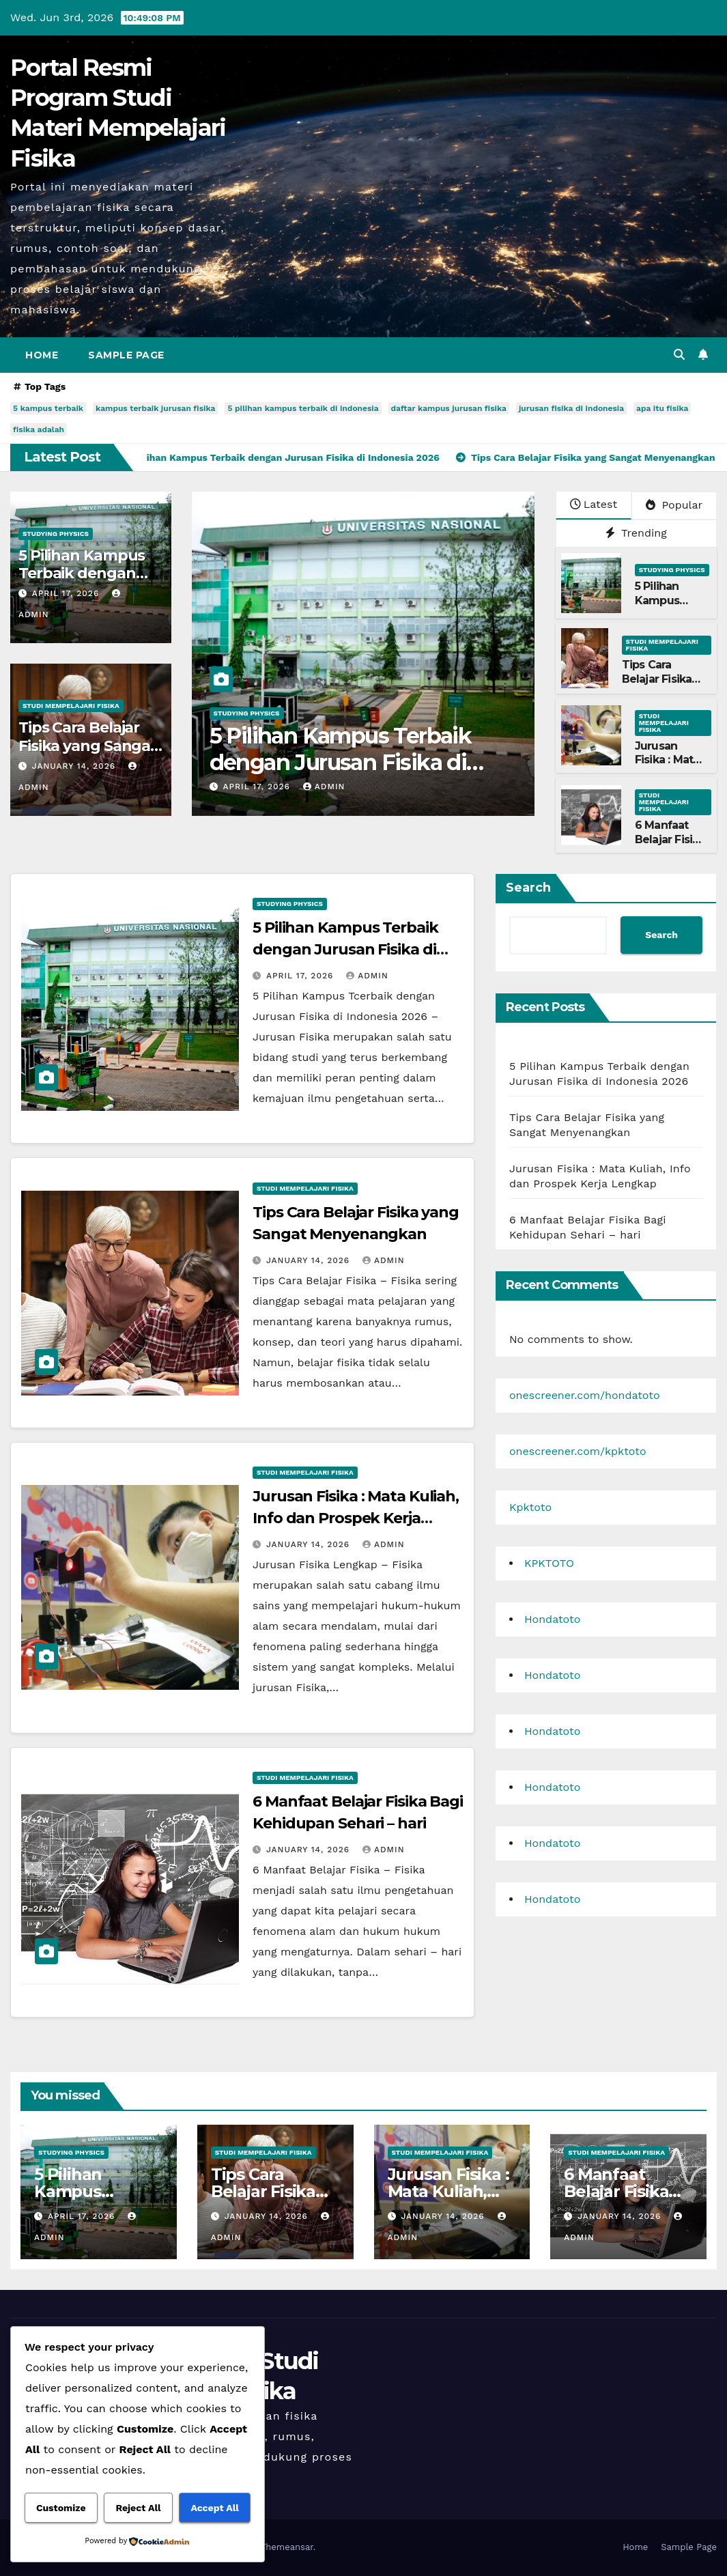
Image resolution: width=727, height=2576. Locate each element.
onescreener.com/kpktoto (577, 1451)
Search (528, 887)
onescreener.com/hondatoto (584, 1395)
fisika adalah (38, 429)
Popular (674, 504)
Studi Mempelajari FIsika (71, 705)
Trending (636, 532)
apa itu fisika (662, 408)
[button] (679, 354)
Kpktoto (530, 1507)
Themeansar (287, 2547)
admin (324, 786)
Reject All (137, 2507)
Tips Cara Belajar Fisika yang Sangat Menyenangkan (87, 745)
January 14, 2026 (75, 766)
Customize (61, 2507)
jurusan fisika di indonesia (571, 408)
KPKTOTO (549, 1563)
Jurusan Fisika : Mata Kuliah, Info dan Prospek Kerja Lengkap (356, 1518)
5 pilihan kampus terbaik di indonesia (302, 408)
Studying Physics (56, 533)
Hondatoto (552, 1619)
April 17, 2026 (67, 593)
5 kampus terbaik (48, 408)
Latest (593, 504)
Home (41, 355)
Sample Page (126, 355)
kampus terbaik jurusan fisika (155, 408)
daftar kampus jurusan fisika (449, 408)
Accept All (214, 2507)
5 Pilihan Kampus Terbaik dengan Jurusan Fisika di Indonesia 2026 (341, 762)
